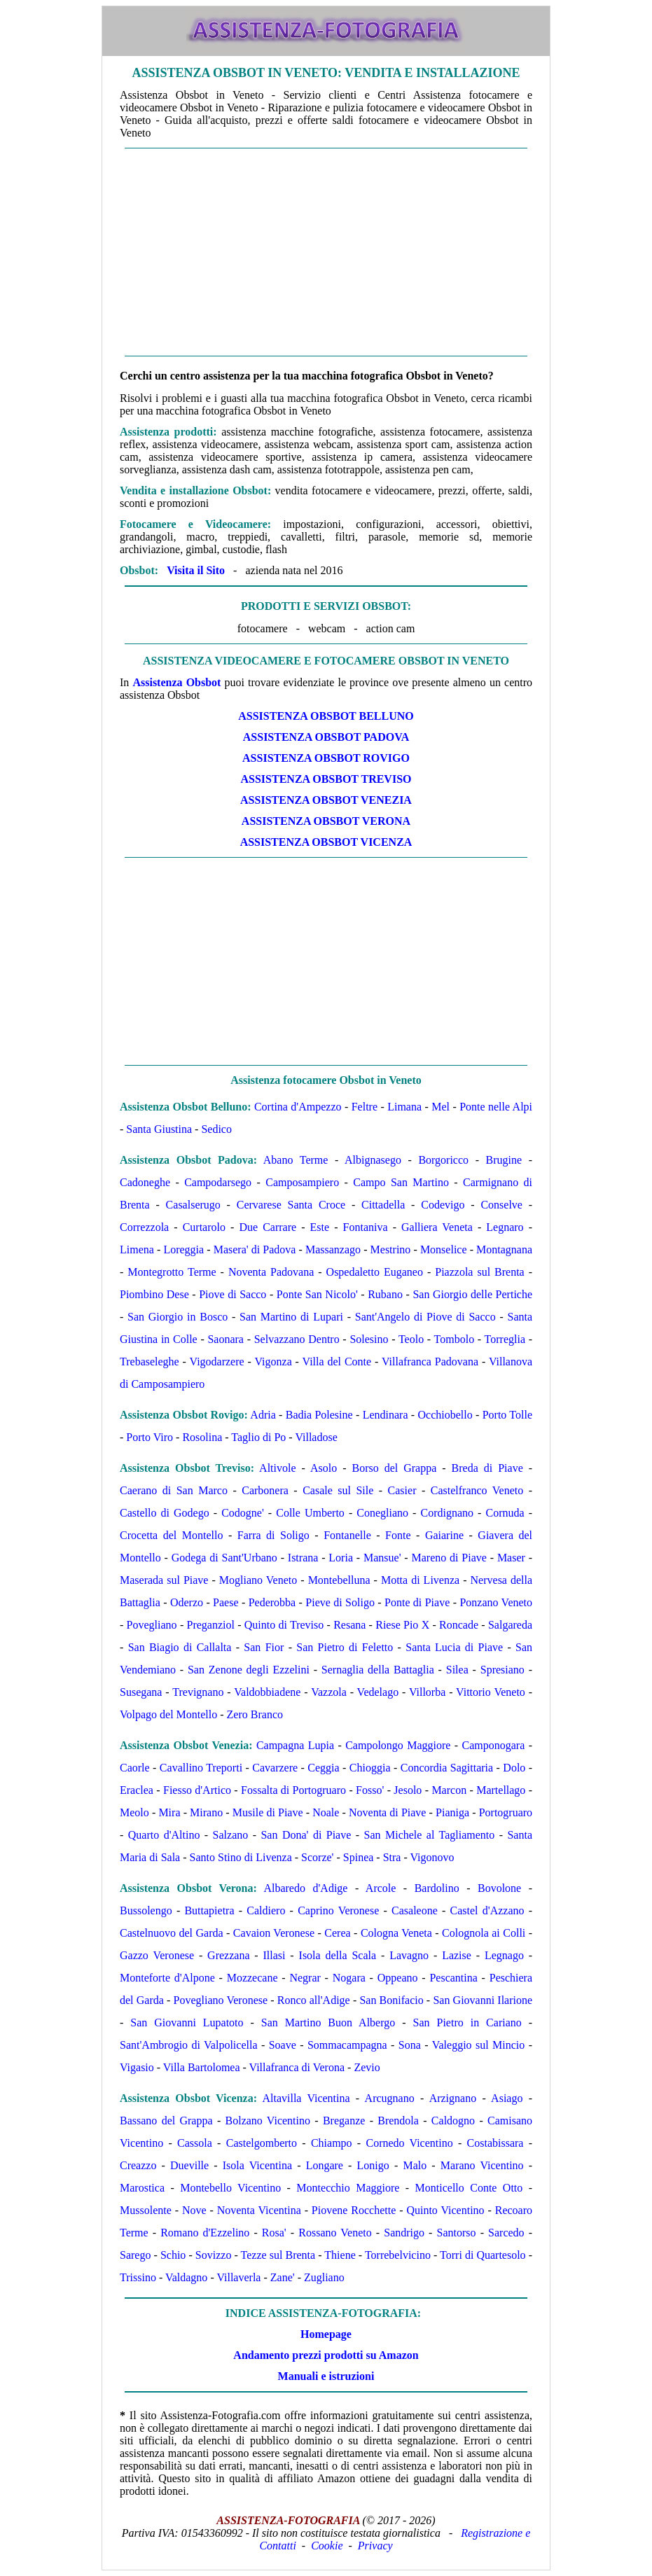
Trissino (138, 2277)
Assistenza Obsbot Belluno (325, 716)
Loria (340, 1558)
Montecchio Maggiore (347, 2188)
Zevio (367, 2067)
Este (320, 1227)
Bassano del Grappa (166, 2120)
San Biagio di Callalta (180, 1647)
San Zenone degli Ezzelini (249, 1670)
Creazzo (138, 2165)
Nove (194, 2210)
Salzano (231, 1835)
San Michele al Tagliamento (429, 1835)
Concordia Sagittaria (447, 1768)
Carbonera (265, 1490)
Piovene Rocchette (354, 2210)
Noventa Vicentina (259, 2210)
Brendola (398, 2120)
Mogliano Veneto (258, 1580)
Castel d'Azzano (487, 1910)
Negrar (304, 1978)
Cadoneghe (145, 1182)
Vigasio (137, 2067)
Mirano (206, 1812)
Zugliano (324, 2277)
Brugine (504, 1160)
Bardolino (437, 1888)
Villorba (427, 1692)
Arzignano (453, 2098)
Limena (137, 1249)
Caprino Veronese (338, 1910)
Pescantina (453, 1978)
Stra (392, 1857)
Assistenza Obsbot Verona (326, 821)
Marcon (448, 1790)
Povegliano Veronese (221, 2000)
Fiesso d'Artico (197, 1790)
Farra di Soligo (273, 1535)
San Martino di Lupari (291, 1317)
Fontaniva (365, 1227)
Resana (349, 1625)
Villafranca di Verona (297, 2067)
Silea (457, 1670)
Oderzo (186, 1602)
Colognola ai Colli (483, 1933)
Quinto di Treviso (284, 1625)
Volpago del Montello (168, 1714)
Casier (402, 1490)
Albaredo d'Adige (305, 1888)
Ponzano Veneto (495, 1602)
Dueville (189, 2165)
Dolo (514, 1768)
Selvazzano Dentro (297, 1339)
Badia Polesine (319, 1415)
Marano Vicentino (482, 2165)
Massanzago (333, 1249)
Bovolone (499, 1888)
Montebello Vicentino (230, 2188)
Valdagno (186, 2277)
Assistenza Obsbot (176, 682)
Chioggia (370, 1768)
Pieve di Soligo (340, 1602)
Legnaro (504, 1227)
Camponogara (493, 1745)
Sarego (135, 2255)
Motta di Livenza (420, 1580)
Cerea (337, 1933)
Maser (511, 1558)
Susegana (141, 1692)
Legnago (504, 1955)
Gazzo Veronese (157, 1955)
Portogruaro (505, 1812)
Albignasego (373, 1160)
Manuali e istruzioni (326, 2376)
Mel (440, 1107)
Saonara (225, 1339)
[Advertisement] (326, 252)
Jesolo (408, 1790)
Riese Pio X (402, 1625)
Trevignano (197, 1692)
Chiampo (331, 2143)
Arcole (381, 1888)
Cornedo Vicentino (409, 2143)
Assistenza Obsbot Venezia (326, 800)
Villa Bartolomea (201, 2067)
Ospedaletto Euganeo (374, 1272)
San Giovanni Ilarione (482, 2000)
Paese (225, 1602)
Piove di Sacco (232, 1294)
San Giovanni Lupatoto (186, 2022)
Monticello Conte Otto (469, 2188)
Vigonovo (432, 1857)
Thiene (339, 2255)
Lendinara (385, 1415)
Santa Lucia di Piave (454, 1647)
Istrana (303, 1558)
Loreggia (183, 1249)
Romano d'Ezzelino (204, 2233)
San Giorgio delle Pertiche (472, 1294)
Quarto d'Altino (164, 1835)
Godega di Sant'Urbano (224, 1558)
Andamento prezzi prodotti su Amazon (325, 2355)
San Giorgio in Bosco (177, 1317)
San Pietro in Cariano (467, 2022)
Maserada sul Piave (164, 1580)
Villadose (316, 1437)
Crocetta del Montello (171, 1535)
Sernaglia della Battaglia (377, 1670)
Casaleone (414, 1910)
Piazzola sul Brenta (479, 1272)
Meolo (134, 1812)
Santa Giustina (159, 1129)
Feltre (364, 1107)
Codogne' (242, 1513)
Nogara (349, 1978)
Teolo (411, 1339)
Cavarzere (275, 1768)
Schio (173, 2255)
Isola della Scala (338, 1955)
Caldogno (453, 2120)
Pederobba (272, 1602)
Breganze (344, 2120)
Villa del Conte (337, 1361)
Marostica (142, 2188)
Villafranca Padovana (430, 1361)
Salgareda (510, 1625)
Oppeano (397, 1978)
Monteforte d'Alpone (167, 1978)
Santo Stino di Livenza (241, 1857)
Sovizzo (213, 2255)
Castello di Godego (164, 1513)
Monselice (443, 1249)
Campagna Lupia (295, 1745)
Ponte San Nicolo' (317, 1294)
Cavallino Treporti (201, 1768)
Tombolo (454, 1339)
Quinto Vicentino (445, 2210)
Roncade (458, 1625)
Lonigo (373, 2165)
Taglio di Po (258, 1437)
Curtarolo (204, 1227)
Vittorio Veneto (490, 1692)
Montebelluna (339, 1580)
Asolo (323, 1468)
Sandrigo (404, 2233)
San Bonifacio (391, 2000)
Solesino (368, 1339)
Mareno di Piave (449, 1558)
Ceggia (323, 1768)
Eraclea (136, 1790)
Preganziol (210, 1625)
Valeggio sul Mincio (478, 2045)
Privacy (375, 2545)
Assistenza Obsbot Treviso (326, 779)
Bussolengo (146, 1910)
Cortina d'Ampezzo (298, 1107)
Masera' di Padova (255, 1249)
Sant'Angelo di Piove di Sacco (425, 1317)
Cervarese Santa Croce (291, 1205)
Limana (404, 1107)
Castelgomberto (261, 2143)
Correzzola (144, 1227)
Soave (282, 2045)
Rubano (385, 1294)
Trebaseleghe (149, 1361)
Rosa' (274, 2233)
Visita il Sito (196, 570)
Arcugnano (390, 2098)
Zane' (282, 2277)
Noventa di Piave (387, 1812)
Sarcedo (506, 2233)
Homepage (326, 2334)
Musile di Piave (268, 1812)
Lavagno (409, 1955)
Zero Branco (255, 1714)
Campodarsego (217, 1182)
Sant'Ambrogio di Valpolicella (189, 2045)
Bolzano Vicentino (268, 2120)
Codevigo (442, 1205)
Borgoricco (443, 1160)
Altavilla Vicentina (305, 2098)
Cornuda (505, 1513)
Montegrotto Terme (171, 1272)
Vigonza (272, 1361)
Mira (169, 1812)
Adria (262, 1415)
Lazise (456, 1955)
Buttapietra (209, 1910)
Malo (414, 2165)
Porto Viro (149, 1437)
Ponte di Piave (417, 1602)
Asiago (506, 2098)
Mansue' (382, 1558)
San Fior (264, 1647)
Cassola (194, 2143)
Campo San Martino (401, 1182)
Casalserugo (193, 1205)
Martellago (500, 1790)
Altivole (277, 1468)
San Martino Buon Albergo (328, 2022)
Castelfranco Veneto (477, 1490)
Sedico (216, 1129)
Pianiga (452, 1812)
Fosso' (370, 1790)
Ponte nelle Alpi (495, 1107)
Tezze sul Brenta (278, 2255)
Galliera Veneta (437, 1227)
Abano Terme (295, 1160)
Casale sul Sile (338, 1490)
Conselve (501, 1205)
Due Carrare (267, 1227)
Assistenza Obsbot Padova (326, 737)
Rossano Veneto (334, 2233)
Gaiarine (444, 1535)
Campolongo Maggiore (397, 1745)
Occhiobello (444, 1415)
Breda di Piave (487, 1468)
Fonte (397, 1535)
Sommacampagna (347, 2045)
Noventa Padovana (271, 1272)
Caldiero (266, 1910)
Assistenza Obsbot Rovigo (326, 758)
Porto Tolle (507, 1415)
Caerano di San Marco (174, 1490)
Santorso (456, 2233)
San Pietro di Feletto (344, 1647)
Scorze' (317, 1857)
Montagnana (504, 1249)
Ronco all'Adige (313, 2000)
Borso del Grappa (394, 1468)
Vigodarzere (217, 1361)
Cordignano (447, 1513)
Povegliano (152, 1625)
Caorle (135, 1768)
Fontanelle (347, 1535)
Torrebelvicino (398, 2255)
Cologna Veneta (396, 1933)
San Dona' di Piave (306, 1835)
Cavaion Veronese (273, 1933)
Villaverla (238, 2277)
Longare (324, 2165)
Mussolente (146, 2210)
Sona (409, 2045)
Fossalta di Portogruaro (293, 1790)
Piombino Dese (154, 1294)
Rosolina (202, 1437)
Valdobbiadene (267, 1692)
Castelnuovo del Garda (171, 1933)
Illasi (274, 1955)
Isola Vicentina (257, 2165)
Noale (325, 1812)
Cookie (326, 2545)
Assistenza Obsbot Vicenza (326, 842)
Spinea (358, 1857)
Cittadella (383, 1205)
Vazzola (329, 1692)
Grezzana (228, 1955)
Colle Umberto (310, 1513)
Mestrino (390, 1249)
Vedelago (378, 1692)
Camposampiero (302, 1182)
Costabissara (495, 2143)
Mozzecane (252, 1978)
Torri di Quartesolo (483, 2255)
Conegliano (382, 1513)
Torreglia (505, 1339)
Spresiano (502, 1670)
